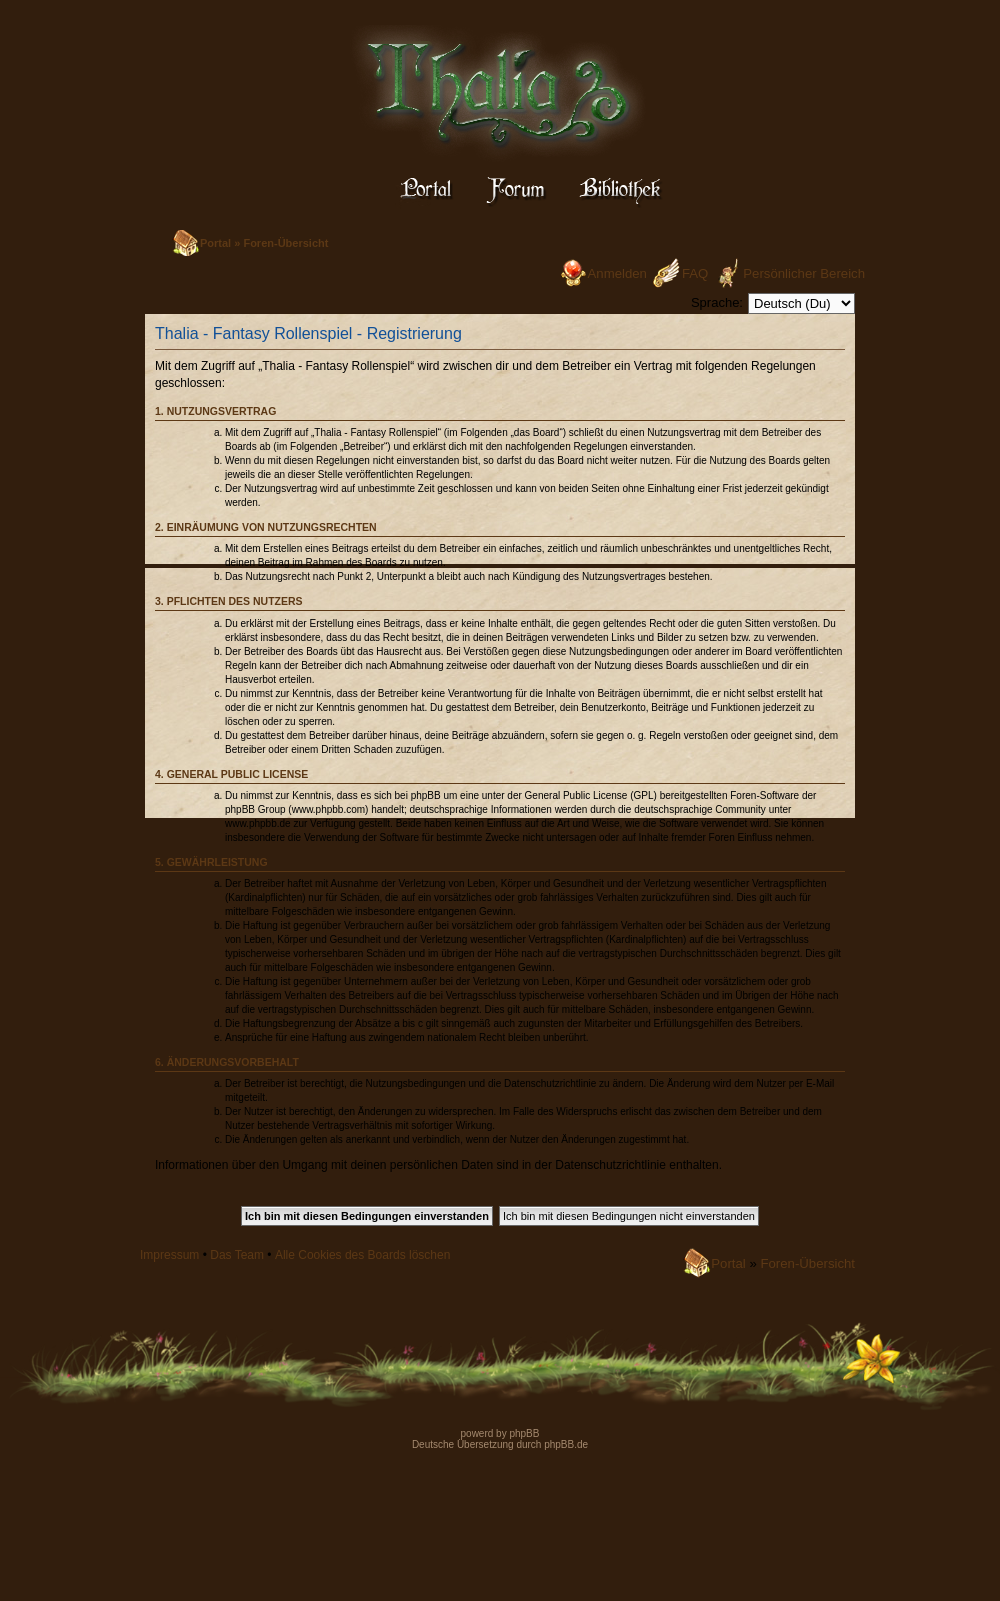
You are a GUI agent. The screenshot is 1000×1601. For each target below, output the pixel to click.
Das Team (237, 1255)
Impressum (169, 1255)
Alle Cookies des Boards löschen (362, 1255)
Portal (215, 243)
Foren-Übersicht (285, 243)
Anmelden (617, 273)
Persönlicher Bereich (804, 273)
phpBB (523, 1433)
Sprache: (717, 302)
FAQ (695, 273)
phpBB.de (566, 1444)
